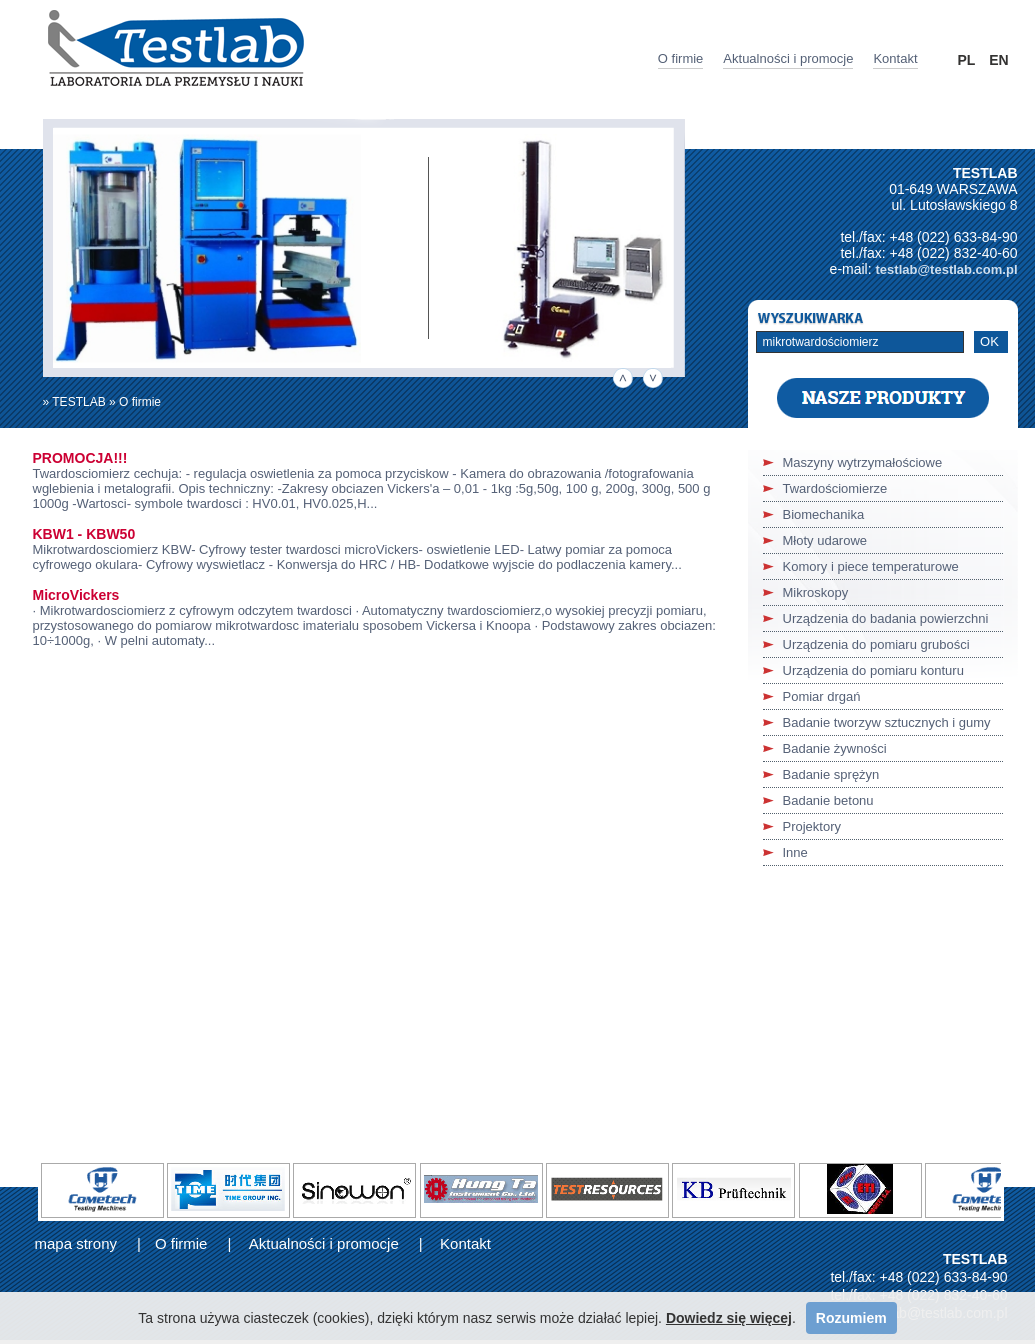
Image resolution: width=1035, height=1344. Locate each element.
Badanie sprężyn (831, 774)
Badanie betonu (828, 800)
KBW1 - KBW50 (84, 534)
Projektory (812, 826)
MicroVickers (76, 595)
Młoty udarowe (825, 540)
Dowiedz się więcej (729, 1318)
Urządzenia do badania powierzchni (886, 618)
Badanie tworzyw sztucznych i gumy (887, 722)
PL (967, 60)
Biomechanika (824, 514)
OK (989, 341)
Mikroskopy (816, 592)
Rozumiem (851, 1318)
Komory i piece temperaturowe (871, 566)
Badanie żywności (835, 748)
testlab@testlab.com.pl (947, 269)
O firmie (681, 58)
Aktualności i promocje (788, 58)
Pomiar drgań (822, 696)
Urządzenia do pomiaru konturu (873, 670)
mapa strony (76, 1243)
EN (998, 60)
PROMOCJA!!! (80, 458)
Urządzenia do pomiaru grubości (876, 644)
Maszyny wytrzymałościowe (863, 462)
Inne (795, 852)
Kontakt (895, 58)
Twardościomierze (835, 488)
